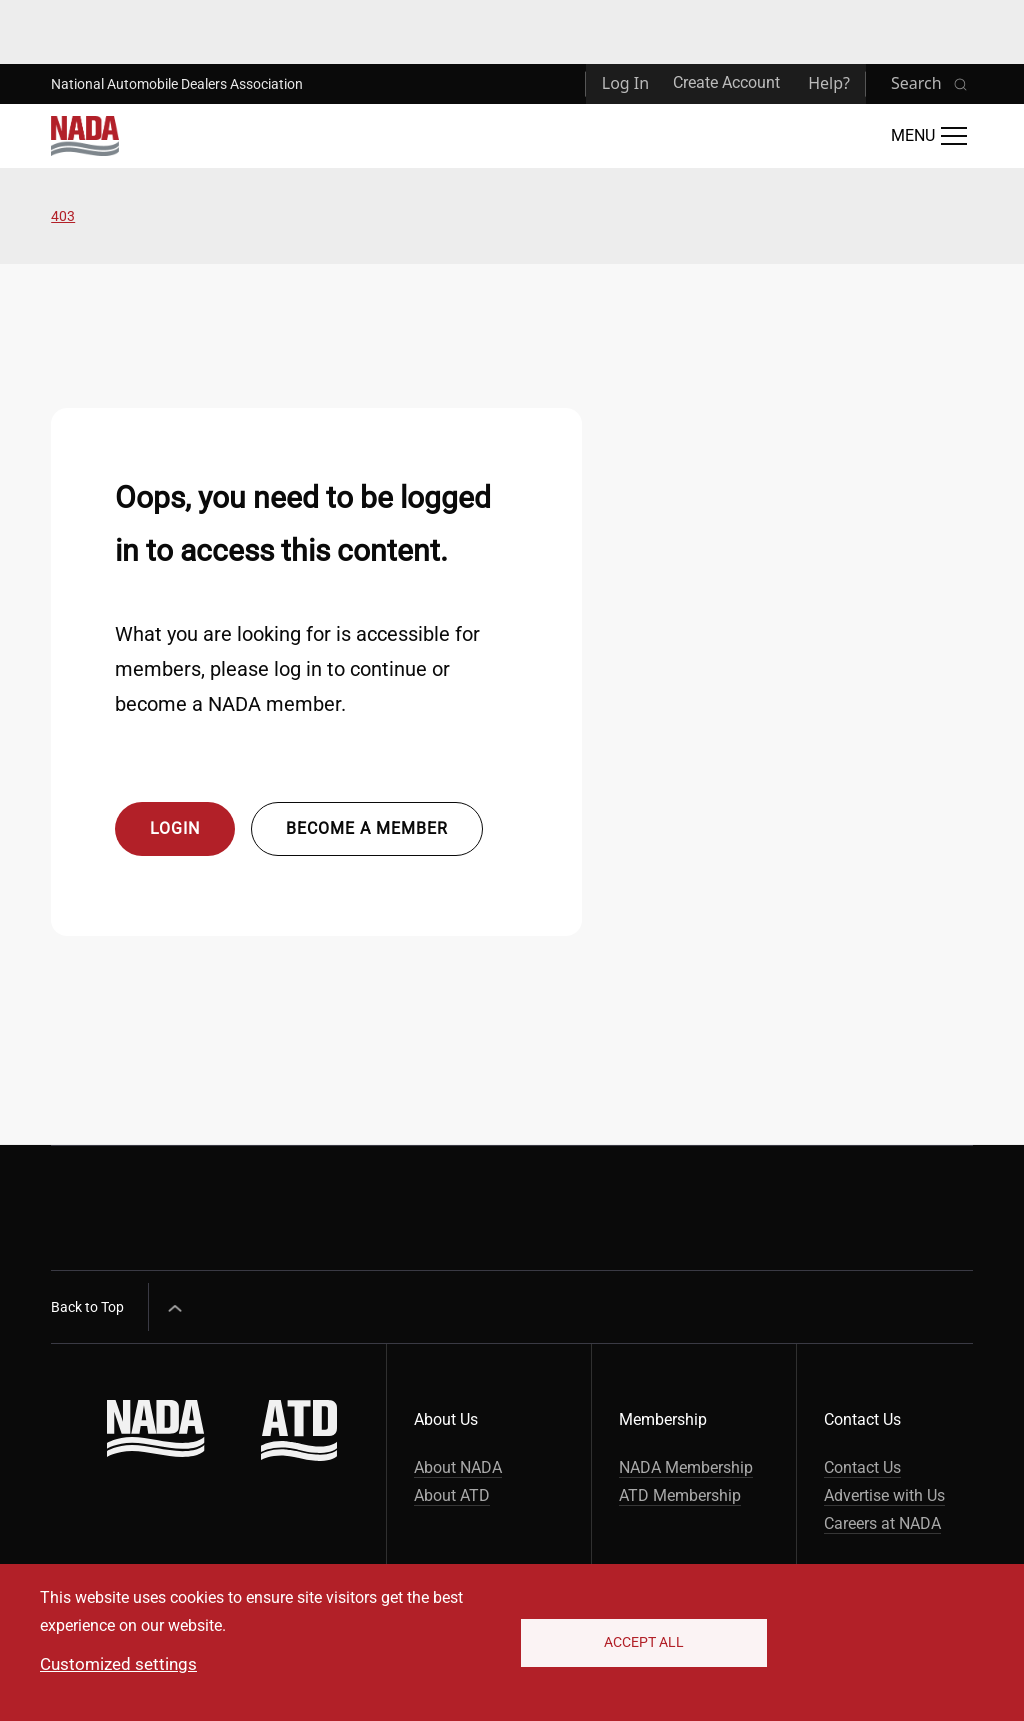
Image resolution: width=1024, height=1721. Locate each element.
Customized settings (118, 1664)
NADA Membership (686, 1467)
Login (175, 828)
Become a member (367, 828)
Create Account (726, 82)
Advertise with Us (884, 1495)
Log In (625, 83)
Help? (829, 83)
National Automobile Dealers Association (177, 84)
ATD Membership (680, 1495)
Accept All (644, 1642)
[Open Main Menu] (929, 136)
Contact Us (862, 1467)
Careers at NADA (882, 1523)
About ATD (452, 1495)
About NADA (458, 1467)
